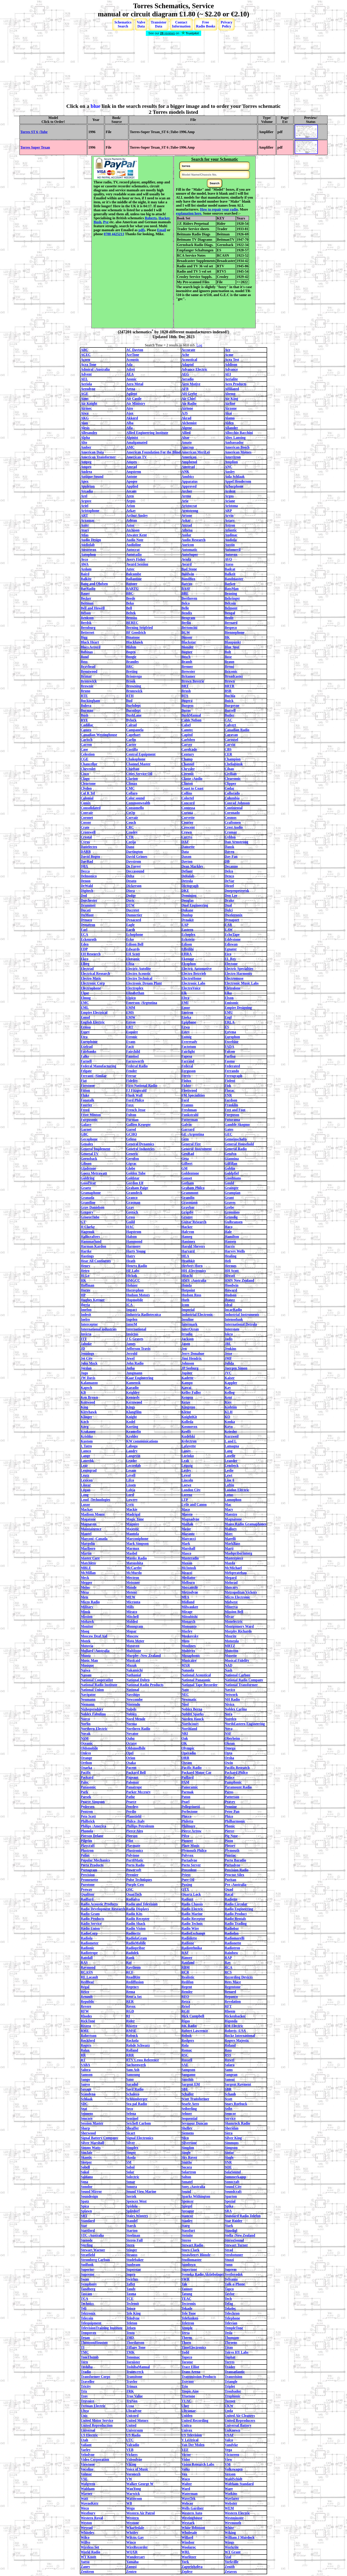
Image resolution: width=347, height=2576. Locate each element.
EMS (130, 1012)
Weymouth (233, 2523)
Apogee (131, 481)
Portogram (89, 1870)
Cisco (85, 774)
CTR (130, 837)
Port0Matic (134, 1860)
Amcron (187, 447)
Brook (130, 681)
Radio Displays (137, 1909)
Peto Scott (88, 1816)
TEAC (186, 2299)
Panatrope (134, 1787)
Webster (231, 2503)
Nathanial (133, 1675)
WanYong (133, 2489)
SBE (184, 2089)
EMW (130, 1017)
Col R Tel (88, 793)
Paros (229, 1792)
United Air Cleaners (240, 2415)
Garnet (86, 1129)
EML (85, 1007)
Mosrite (230, 1636)
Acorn (85, 359)
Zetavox (231, 2571)
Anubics (187, 476)
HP (83, 1295)
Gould (229, 1183)
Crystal (86, 837)
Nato (185, 1689)
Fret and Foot (235, 1110)
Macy (229, 1509)
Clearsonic (233, 778)
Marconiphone (137, 1538)
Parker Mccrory (138, 1792)
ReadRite (133, 1977)
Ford (185, 1100)
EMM (130, 1007)
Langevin (133, 1456)
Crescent (188, 827)
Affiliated (232, 389)
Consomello (135, 808)
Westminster (234, 2518)
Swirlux (132, 2279)
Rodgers (187, 2040)
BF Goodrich (136, 632)
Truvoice (87, 2401)
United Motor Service (97, 2420)
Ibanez (230, 1300)
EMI (185, 1003)
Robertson (88, 2035)
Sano (130, 2079)
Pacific (86, 1772)
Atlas (85, 535)
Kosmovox (189, 1426)
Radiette (231, 1899)
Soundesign (89, 2196)
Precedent (189, 1870)
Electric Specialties (239, 968)
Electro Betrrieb (193, 973)
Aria (184, 501)
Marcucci (188, 1538)
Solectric (132, 2177)
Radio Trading (236, 1923)
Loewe (186, 1485)
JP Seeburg (190, 1368)
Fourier (86, 1105)
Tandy (131, 2289)
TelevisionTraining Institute (101, 2328)
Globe (130, 1168)
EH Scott (133, 954)
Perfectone (189, 1811)
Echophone (134, 934)
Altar (185, 437)
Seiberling (189, 2108)
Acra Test (232, 359)
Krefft (186, 1431)
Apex (85, 481)
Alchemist (189, 423)
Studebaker (135, 2260)
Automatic (189, 549)
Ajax (129, 413)
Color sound (135, 798)
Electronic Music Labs (241, 983)
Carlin (131, 739)
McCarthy (134, 1568)
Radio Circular (236, 1904)
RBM (185, 1967)
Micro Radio (90, 1602)
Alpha (85, 437)
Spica (85, 2206)
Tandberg (88, 2289)
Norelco (230, 1719)
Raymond (88, 1967)
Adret (130, 369)
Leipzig (187, 1465)
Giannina (232, 1158)
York (185, 2562)
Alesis (85, 428)
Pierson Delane (92, 1836)
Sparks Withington (195, 2196)
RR (83, 2055)
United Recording (194, 2420)
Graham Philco (192, 1188)
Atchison (132, 530)
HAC (130, 1227)
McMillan (88, 1573)
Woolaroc (188, 2547)
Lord (130, 1495)
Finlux (186, 1080)
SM (128, 2162)
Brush (186, 691)
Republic (87, 2001)
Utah (84, 2440)
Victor (186, 2454)
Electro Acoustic (138, 973)
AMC (130, 447)
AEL (84, 379)
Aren (130, 496)
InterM (131, 1324)
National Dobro (138, 1680)
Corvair (132, 817)
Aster (85, 525)
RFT (228, 2006)
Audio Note (134, 540)
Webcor (187, 2503)
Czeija (131, 842)
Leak (185, 1461)
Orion (130, 1758)
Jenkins (230, 1348)
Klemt (186, 1412)
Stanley (187, 2221)
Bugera (187, 700)
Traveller (87, 2381)
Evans (130, 1042)
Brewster (188, 671)
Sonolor (86, 2186)
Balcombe (133, 574)
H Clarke (88, 1227)
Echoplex (188, 934)
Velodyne (87, 2454)
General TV (89, 1154)
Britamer (188, 676)
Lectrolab (133, 1465)
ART (84, 515)
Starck (131, 2225)
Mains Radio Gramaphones (245, 1524)
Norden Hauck (192, 1719)
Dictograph (190, 886)
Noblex (131, 1714)
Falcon (230, 1051)
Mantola (132, 1534)
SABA (85, 2065)
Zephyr (187, 2571)
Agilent (131, 394)
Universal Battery (238, 2425)
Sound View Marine (141, 2191)
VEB (129, 2450)
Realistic (188, 1977)
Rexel (185, 2006)
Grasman (133, 1202)
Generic (132, 1154)
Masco (186, 1553)
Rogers (86, 2045)
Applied (132, 486)
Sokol (85, 2172)
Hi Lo (85, 1275)
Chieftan (132, 769)
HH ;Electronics (193, 1270)
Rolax (85, 2050)
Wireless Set (90, 2547)
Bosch (186, 657)
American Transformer (98, 457)
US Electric (89, 2435)
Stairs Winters (137, 2216)
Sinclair (86, 2152)
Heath (130, 1261)
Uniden (187, 2415)
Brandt (186, 661)
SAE (184, 2065)
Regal (85, 1987)
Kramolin (133, 1431)
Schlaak (87, 2099)
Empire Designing (238, 1007)
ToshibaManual (138, 2367)
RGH (185, 2011)
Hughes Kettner (93, 1300)
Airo (129, 408)
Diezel (229, 886)
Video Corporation (95, 2459)
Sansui (230, 2079)
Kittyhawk (89, 1412)
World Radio (90, 2552)
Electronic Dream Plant (144, 983)
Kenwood (88, 1402)
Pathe (130, 1797)
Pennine (231, 1806)
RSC (185, 2055)
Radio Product (236, 1914)
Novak (85, 1733)
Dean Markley (192, 866)
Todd (185, 2352)
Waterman (189, 2493)
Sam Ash (132, 2070)
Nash (228, 1670)
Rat (129, 1962)
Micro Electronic (237, 1597)
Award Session (137, 564)
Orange (86, 1758)
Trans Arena (190, 2372)
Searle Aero (190, 2104)
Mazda (230, 1563)
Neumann (88, 1699)
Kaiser (230, 1378)
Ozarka (86, 1767)
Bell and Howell (92, 608)
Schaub (230, 2094)
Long (85, 1495)
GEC (228, 1134)
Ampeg (86, 462)
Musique (87, 1665)
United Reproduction (96, 2425)
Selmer (186, 2113)
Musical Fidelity (237, 1660)
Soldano (87, 2177)
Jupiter (187, 1373)
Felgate (86, 1071)
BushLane (133, 715)
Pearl (185, 1802)
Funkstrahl (189, 1115)
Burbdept (133, 705)
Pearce (131, 1802)
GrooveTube (90, 1217)
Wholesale (189, 2532)
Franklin (231, 1105)
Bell (129, 608)
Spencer (187, 2201)
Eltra (185, 998)
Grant (229, 1197)
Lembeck (232, 1465)
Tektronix (88, 2313)
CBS (228, 749)
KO (227, 1417)
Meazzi (186, 1573)
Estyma (230, 1032)
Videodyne (134, 2459)
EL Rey (230, 959)
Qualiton (87, 1894)
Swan (85, 2279)
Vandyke (231, 2445)
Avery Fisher (136, 559)
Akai (228, 413)
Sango (85, 2079)
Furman (132, 1119)
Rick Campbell (192, 2016)
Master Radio (136, 1558)
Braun (229, 661)
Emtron (187, 1012)
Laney (186, 1451)
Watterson (134, 2498)
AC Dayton (134, 350)
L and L (231, 1441)
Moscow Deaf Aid (94, 1636)
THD (130, 2337)
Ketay (186, 1402)
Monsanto (189, 1626)
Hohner (132, 1285)
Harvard (188, 1251)
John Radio (135, 1363)
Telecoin (87, 2318)
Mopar (131, 1631)
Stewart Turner (236, 2245)
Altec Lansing (235, 437)
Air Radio (189, 403)
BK (227, 637)
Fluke (85, 1095)
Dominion (189, 895)
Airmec (86, 408)
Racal (229, 1894)
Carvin (230, 744)
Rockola (132, 2040)
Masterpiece (234, 1558)
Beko (130, 603)
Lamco (86, 1451)
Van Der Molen (192, 2445)
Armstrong (189, 510)
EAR (228, 925)
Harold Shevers (193, 1246)
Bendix (186, 613)
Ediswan (231, 944)
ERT (129, 1027)
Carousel (231, 739)
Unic (84, 2415)
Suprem (231, 2269)
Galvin (186, 1124)
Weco (85, 2508)
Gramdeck (134, 1193)
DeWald (87, 886)
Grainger (232, 1188)
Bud (129, 700)
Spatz (85, 2201)
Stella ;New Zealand (240, 2235)
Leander (231, 1461)
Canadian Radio (237, 730)
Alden (229, 423)
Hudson (230, 1295)
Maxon (186, 1563)
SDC (84, 2104)
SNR (228, 2162)
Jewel (130, 1358)
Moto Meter (135, 1641)
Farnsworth (135, 1061)
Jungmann (134, 1373)
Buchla (230, 696)
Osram (186, 1763)
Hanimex (188, 1241)
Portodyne (232, 1865)
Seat (84, 2108)
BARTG (132, 588)
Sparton (231, 2196)
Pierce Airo (134, 1831)
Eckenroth (88, 939)
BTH (130, 696)
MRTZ (230, 1646)
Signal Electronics (139, 2138)
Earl (84, 929)
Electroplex (134, 988)
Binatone (133, 637)
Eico (228, 954)
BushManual (191, 715)
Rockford (88, 2040)
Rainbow (231, 1953)
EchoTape (232, 934)
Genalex (87, 1144)
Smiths (186, 2162)
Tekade (186, 2308)
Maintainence (91, 1529)
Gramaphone (91, 1193)
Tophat (230, 2357)
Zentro (131, 2571)
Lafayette (188, 1446)
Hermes (230, 1266)
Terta (185, 2333)
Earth (130, 929)
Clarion (132, 778)
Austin (230, 545)
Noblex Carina (236, 1709)
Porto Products (92, 1865)
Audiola (231, 540)
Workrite (232, 2547)
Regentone (233, 1987)
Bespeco (231, 627)
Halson (131, 1236)
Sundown (188, 2264)
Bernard (231, 623)
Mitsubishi (189, 1616)
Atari (85, 530)
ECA (84, 934)
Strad (229, 2250)
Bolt (228, 652)
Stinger (131, 2250)
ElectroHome (191, 978)
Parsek (86, 1797)
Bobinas (87, 652)
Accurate (188, 350)
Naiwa (85, 1670)
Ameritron (233, 457)
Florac (229, 1090)
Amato (186, 442)
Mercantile (189, 1587)
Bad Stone (189, 569)
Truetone (188, 2396)
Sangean (231, 2074)
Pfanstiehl (133, 1816)
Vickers (132, 2454)
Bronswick (89, 681)
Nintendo (133, 1704)
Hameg (186, 1236)
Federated (232, 1066)
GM (184, 1168)
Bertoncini (189, 627)
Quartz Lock (191, 1894)
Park (84, 1792)
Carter (131, 744)
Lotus (229, 1495)
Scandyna (88, 2094)
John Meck (89, 1363)
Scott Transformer (195, 2099)
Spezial (230, 2201)
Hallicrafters (90, 1236)
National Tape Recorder (199, 1685)
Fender (131, 1071)
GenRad (187, 1154)
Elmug (86, 998)
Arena (186, 496)
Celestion (87, 754)
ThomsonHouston (94, 2342)
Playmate (133, 1845)
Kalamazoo (89, 1383)
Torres (229, 2362)
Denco (229, 876)
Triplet (230, 2386)
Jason (185, 1344)
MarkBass (232, 1543)
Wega (130, 2508)
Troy (84, 2396)
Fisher (186, 1085)
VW (129, 2479)
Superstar (133, 2269)
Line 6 (229, 1480)
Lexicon (87, 1480)
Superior (87, 2269)
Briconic (231, 671)
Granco (132, 1197)
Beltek (131, 613)
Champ (187, 759)
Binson (186, 637)
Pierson (132, 1836)
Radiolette (189, 1938)
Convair (87, 813)
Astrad (186, 525)
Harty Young (136, 1251)
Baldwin (187, 574)
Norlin (85, 1724)
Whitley (132, 2532)
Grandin (188, 1197)
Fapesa (186, 1056)
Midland (188, 1602)
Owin (229, 1763)
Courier (187, 822)
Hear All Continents (96, 1261)
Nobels (131, 1709)
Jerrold (131, 1353)
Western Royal (92, 2518)
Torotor (187, 2362)
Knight (131, 1417)
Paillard (187, 1777)
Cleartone (88, 783)
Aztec (130, 569)
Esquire (132, 1032)
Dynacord (133, 920)
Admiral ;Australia (95, 369)
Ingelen (131, 1319)
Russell (186, 2060)
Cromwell (88, 832)
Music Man (89, 1660)
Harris (230, 1246)
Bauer (85, 593)
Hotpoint (188, 1290)
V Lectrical (190, 2440)
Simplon (187, 2147)
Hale (228, 1232)
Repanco (231, 1996)
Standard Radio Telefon (243, 2216)
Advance (231, 369)
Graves (230, 1202)
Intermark (189, 1324)
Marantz (188, 1534)
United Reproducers (240, 2420)
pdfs (142, 230)
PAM (185, 1782)
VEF (185, 2450)
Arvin (229, 515)
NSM (85, 1738)
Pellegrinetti (190, 1806)
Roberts (151, 218)
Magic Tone (135, 1519)
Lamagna (232, 1446)
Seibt (228, 2108)
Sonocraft (232, 2182)
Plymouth (232, 1850)
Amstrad (188, 467)
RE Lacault (89, 1977)
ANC (228, 467)
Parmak (187, 1792)
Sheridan (231, 2128)
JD (83, 1348)
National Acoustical (196, 1675)
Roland (230, 2045)
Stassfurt (188, 2230)
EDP (84, 949)
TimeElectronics (193, 2347)
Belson (86, 613)
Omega (230, 1748)
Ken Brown (89, 1397)
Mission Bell (234, 1612)
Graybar (188, 1207)
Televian (231, 2323)
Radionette (233, 1943)
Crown (186, 832)
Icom (185, 1305)
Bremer (187, 666)
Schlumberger (137, 2099)
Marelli (230, 1538)
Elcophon (188, 964)
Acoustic (132, 359)
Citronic (187, 774)
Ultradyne (133, 2411)
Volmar (86, 2474)
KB (83, 1392)
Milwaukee (189, 1607)
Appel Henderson (238, 481)
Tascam (86, 2294)
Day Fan (231, 856)
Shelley (186, 2128)
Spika (229, 2206)
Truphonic (233, 2396)
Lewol (186, 1475)
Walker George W (140, 2484)
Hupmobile (134, 1300)
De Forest (133, 866)
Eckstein (188, 939)
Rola (185, 2045)
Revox (131, 2006)
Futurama (232, 1119)
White (229, 2527)
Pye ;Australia (235, 1884)
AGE (84, 394)
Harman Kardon (93, 1246)
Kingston (188, 1407)
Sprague (187, 2211)
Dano (130, 847)
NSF (228, 1733)
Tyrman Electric (93, 2406)
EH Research (90, 954)
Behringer (232, 598)
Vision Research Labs (197, 2464)
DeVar (229, 881)
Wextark (188, 2523)
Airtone (187, 408)
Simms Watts (90, 2147)
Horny (85, 1290)
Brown (230, 681)
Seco (129, 2108)
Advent (86, 374)
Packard (87, 1777)
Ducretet (132, 910)
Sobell (85, 2167)
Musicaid (133, 1660)
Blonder (187, 647)
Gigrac (131, 1163)
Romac (186, 2050)
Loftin (229, 1485)
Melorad (231, 1582)
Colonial (87, 798)
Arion (130, 506)
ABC (84, 350)
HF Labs (132, 1270)
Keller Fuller (191, 1392)
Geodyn (230, 1154)
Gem (185, 1139)
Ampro (86, 467)
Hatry (130, 1256)
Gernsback (89, 1158)
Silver (130, 2143)
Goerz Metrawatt (94, 1173)
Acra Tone (88, 364)
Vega (228, 2450)
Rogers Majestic (237, 2040)
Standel (132, 2221)
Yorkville (231, 2562)
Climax (131, 783)
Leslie (229, 1470)
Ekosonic (133, 959)
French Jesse (135, 1110)
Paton (185, 1797)
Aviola (186, 559)
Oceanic (87, 1743)
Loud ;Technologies (95, 1499)
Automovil (233, 549)
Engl (228, 1017)
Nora (228, 1714)
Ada (129, 364)
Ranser (186, 1957)
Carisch (86, 739)
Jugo (84, 1373)
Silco (185, 2138)
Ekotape (187, 959)
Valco (229, 2440)
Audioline (133, 545)
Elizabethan (135, 993)
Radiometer (89, 1943)
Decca (85, 871)
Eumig (186, 1037)
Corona (187, 813)
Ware (229, 2489)
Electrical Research (95, 973)
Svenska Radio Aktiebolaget (202, 2274)
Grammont (189, 1193)
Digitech (87, 890)
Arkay (131, 510)
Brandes (132, 661)
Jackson (187, 1339)
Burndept (133, 710)
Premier (132, 1875)
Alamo (230, 418)
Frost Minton (91, 1115)
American (189, 457)
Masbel (131, 1553)
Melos (85, 1587)
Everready (189, 1042)
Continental (234, 808)
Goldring (87, 1178)
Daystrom (133, 861)
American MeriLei (195, 452)
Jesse (228, 1353)
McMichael (233, 1568)
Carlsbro (188, 739)
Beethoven (189, 598)
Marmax (132, 1548)
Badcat (230, 569)
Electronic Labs (193, 983)
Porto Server (191, 1865)
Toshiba (87, 2367)
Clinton (187, 783)
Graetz (86, 1188)
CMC (130, 788)
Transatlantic (235, 2372)
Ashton (131, 520)
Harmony (133, 1246)
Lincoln (187, 1480)
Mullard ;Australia (95, 1651)
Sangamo (188, 2074)
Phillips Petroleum (140, 1826)
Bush (97, 222)
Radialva (133, 1899)
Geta (185, 1158)
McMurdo (134, 1573)
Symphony (89, 2284)
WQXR (132, 2552)
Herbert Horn (192, 1266)
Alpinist (132, 437)
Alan (84, 423)
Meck (85, 1577)
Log (199, 345)
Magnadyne (190, 1519)
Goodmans (233, 1178)
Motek (85, 1641)
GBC (84, 1134)
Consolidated (90, 808)
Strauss (131, 2255)
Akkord (132, 418)
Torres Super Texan (35, 147)
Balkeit (230, 574)
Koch (85, 1422)
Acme (229, 355)
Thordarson (135, 2342)
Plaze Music (190, 1845)
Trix (84, 2391)
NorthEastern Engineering (245, 1724)
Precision (87, 1875)
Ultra (85, 2411)
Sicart (130, 2133)
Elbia (130, 964)
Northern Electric (94, 1728)
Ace (227, 350)
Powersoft (133, 1870)
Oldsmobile (89, 1748)
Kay (228, 1387)
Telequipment (91, 2323)
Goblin (230, 1168)
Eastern (187, 929)
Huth (185, 1300)
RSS (228, 2055)
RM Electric (234, 2026)
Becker (86, 598)
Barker (230, 584)
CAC (228, 720)
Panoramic (189, 1787)
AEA (130, 374)
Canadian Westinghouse (99, 735)
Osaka (131, 1763)
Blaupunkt (233, 642)
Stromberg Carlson (95, 2260)
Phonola (87, 1831)
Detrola (187, 881)
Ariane (230, 501)
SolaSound (233, 2172)
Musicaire (189, 1660)
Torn (84, 2362)
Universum (134, 2430)
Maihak (187, 1524)
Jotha (130, 1368)
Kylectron (189, 1441)
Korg (85, 1426)
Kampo (187, 1383)
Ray (228, 1962)
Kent (228, 1397)
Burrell (230, 710)
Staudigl (231, 2230)
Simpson (231, 2147)
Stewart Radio (192, 2245)
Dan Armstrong (236, 842)
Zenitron (87, 2571)
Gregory (87, 1212)
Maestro (231, 1514)
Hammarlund (91, 1241)
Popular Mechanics (95, 1860)
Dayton (187, 861)
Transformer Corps (95, 2376)
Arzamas (87, 520)
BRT (185, 686)
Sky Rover (189, 2157)
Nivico (229, 1704)
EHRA (186, 954)
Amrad (131, 467)
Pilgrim (86, 1841)
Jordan (86, 1368)
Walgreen (88, 2484)
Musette (231, 1655)
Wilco (85, 2537)
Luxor (85, 1504)
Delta (130, 876)
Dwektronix (234, 915)
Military (87, 1607)
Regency (132, 1987)
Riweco (131, 2026)
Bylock (131, 720)
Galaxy (86, 1124)
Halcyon (187, 1232)
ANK (185, 471)
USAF (229, 2435)
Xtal (228, 2557)
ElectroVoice (190, 988)
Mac (228, 1504)
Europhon (232, 1037)
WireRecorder (137, 2547)
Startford (88, 2230)
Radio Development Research (103, 1909)
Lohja (130, 1490)
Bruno (85, 691)
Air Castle (133, 398)
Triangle (231, 2381)
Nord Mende (135, 1719)
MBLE (86, 1568)
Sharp (85, 2128)
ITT (84, 1339)
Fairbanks (88, 1051)
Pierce (229, 1831)
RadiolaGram (136, 1938)
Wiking (230, 2532)
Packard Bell (136, 1772)
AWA (85, 564)
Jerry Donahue (192, 1353)
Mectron (132, 1577)
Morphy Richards (238, 1631)
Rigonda (231, 2021)
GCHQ (131, 1134)
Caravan (231, 735)
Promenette (89, 1880)
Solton (186, 2177)
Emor (185, 1007)
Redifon (187, 1982)
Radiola (86, 1938)
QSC (129, 1889)
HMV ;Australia (193, 1280)
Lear (84, 1465)
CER (228, 754)
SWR (185, 2279)
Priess (186, 1875)
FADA (229, 1046)
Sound (186, 2191)
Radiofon (232, 1933)
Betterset (87, 632)
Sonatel (187, 2182)
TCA (84, 2299)
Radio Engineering (239, 1909)
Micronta (133, 1602)
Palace (229, 1777)
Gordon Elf (134, 1183)
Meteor (131, 1592)
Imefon (86, 1309)
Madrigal (133, 1514)
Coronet (87, 817)
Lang (229, 1451)
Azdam (86, 569)
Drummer (88, 905)
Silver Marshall (92, 2143)
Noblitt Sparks (192, 1714)
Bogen (131, 652)
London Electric (237, 1490)
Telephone (232, 2318)
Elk (184, 993)
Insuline (187, 1319)
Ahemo (230, 394)
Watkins (231, 2493)
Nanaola (187, 1670)
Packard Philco (236, 1772)
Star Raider (233, 2221)
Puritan (230, 1880)
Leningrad (88, 1470)
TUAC (186, 2401)
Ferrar (131, 1076)
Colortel (187, 798)
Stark (229, 2225)
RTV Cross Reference (142, 2060)
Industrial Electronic (197, 1314)
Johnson (187, 1363)
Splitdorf (133, 2211)
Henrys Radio (136, 1266)
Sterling (87, 2245)
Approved (189, 486)
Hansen (230, 1241)
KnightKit (189, 1417)
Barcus (186, 584)
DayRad (87, 861)
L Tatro (86, 1446)
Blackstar (188, 642)
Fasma (230, 1061)
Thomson (232, 2337)
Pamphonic (233, 1782)
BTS (184, 696)
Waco (185, 2479)
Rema (130, 1992)
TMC (85, 2352)
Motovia (87, 1646)
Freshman (189, 1110)
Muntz (86, 1655)
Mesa (85, 1592)
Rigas (185, 2021)
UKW (229, 2406)
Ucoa (130, 2406)
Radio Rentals (235, 1918)
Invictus (132, 1334)
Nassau (86, 1675)
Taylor (230, 2294)
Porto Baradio (235, 1860)
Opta (228, 1753)
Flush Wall (134, 1095)
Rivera (86, 2026)
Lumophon (233, 1499)
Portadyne (189, 1860)
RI (128, 2016)
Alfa (129, 428)
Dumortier (134, 915)
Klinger (86, 1417)
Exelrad (87, 1046)
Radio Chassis (192, 1904)
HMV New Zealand (239, 1280)
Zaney (85, 2566)
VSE (84, 2479)
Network (231, 1694)
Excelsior (232, 1042)
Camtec (187, 730)
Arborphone (234, 486)
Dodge (131, 895)
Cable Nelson (191, 720)
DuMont (87, 915)
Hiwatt (230, 1275)
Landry (132, 1451)
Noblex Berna (191, 1709)
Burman (87, 710)
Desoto (131, 881)
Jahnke (86, 1344)
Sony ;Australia (193, 2186)
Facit (130, 1046)
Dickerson (133, 886)
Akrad (186, 418)
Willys (85, 2542)
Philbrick (88, 1821)
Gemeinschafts (236, 1139)
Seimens (87, 2113)
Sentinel (132, 2118)
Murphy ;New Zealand (143, 1655)
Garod (131, 1129)
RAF (185, 1953)
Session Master (92, 2123)
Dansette (188, 847)
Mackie (131, 1509)
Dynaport (232, 920)
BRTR (229, 686)
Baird (85, 574)
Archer (186, 491)
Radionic (87, 1948)
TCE (129, 2299)
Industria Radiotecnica (143, 1314)
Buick (229, 700)
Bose (228, 657)
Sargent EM (190, 2084)
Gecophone (89, 1139)
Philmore (188, 1826)
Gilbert (187, 1163)
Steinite (187, 2235)
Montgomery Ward (239, 1626)
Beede (130, 598)
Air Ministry (135, 403)
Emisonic (232, 1003)
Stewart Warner (93, 2250)
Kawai (186, 1387)
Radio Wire (190, 1928)
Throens (231, 2342)
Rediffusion (135, 1982)
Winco (131, 2542)
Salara (229, 2065)
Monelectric (234, 1621)
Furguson (232, 1115)
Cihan (229, 769)
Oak (184, 1738)
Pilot (129, 1841)
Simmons (232, 2143)
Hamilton (232, 1236)
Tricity (86, 2386)
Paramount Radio (238, 1787)
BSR (228, 691)
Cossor (86, 822)
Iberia (85, 1305)
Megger (86, 1582)
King (84, 1407)
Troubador (233, 2391)
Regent (186, 1987)
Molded (132, 1621)
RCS (228, 1972)
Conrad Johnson (237, 803)
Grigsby (187, 1212)
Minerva (231, 1607)
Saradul (132, 2084)
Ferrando (232, 1071)
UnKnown (232, 2430)
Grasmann (189, 1202)
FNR (228, 1095)
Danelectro (89, 847)
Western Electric (237, 2513)
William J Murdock (239, 2537)
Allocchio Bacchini (239, 433)
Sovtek (131, 2196)
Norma (131, 1724)
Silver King (233, 2138)
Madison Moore (93, 1514)
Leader (131, 1461)
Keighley (132, 1392)
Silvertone (189, 2143)
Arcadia (87, 491)
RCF (129, 1972)
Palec (85, 1782)
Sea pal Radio (136, 2104)
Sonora (131, 2186)
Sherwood (88, 2133)
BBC (129, 593)
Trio (184, 2386)
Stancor (187, 2216)
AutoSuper (189, 554)
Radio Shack (135, 1923)
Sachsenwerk (136, 2065)
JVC (228, 1373)
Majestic (132, 1529)
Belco (185, 603)
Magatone (88, 1519)
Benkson (87, 618)
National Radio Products (145, 1685)
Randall (87, 1957)
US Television (191, 2435)
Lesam (131, 1470)
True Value (134, 2396)
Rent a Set (134, 1996)
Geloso (131, 1139)
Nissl (185, 1704)
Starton (132, 2230)
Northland (189, 1728)
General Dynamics (140, 1144)
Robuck (132, 2035)
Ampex (131, 462)
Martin (86, 1553)
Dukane (187, 910)
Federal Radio (137, 1066)
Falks (85, 1056)
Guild (130, 1222)
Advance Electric (194, 369)
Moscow (132, 1636)
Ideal (228, 1305)
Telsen (131, 2328)
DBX (84, 866)
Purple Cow (135, 1884)
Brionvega (134, 676)
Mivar (229, 1616)
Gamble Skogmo (237, 1124)
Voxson (230, 2474)
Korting (132, 1426)
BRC (130, 666)
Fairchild (133, 1051)
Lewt (228, 1475)
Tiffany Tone (135, 2347)
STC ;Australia (92, 2235)
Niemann (87, 1704)
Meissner (133, 1582)
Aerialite (231, 379)
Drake (229, 900)
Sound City (233, 2186)
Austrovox (88, 549)
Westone (132, 2523)
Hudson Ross (191, 1295)
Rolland (132, 2050)
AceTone (132, 355)
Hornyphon (135, 1290)
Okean (230, 1743)
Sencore (87, 2118)
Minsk (85, 1612)
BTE (84, 696)
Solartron (188, 2172)
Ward (185, 2489)
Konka (230, 1422)
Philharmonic (235, 1821)
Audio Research (193, 540)
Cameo (86, 730)
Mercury (231, 1587)
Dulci (229, 910)
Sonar (130, 2182)
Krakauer (88, 1431)
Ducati (86, 910)
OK (184, 1743)
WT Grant (233, 2552)
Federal (187, 1066)
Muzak (131, 1665)
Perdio (131, 1811)
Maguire (132, 1524)
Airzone (231, 408)
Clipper (230, 783)
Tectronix (188, 2303)
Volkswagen (234, 2469)
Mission (86, 1616)
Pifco (185, 1836)
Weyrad (87, 2527)
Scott (228, 2099)
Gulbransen (234, 1222)
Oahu (130, 1738)
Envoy (131, 1022)
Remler (187, 1992)
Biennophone (235, 632)
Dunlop (187, 915)
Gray (130, 1207)
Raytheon (133, 1967)
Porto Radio (135, 1865)
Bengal (230, 613)
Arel (84, 496)
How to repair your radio (219, 209)
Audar (186, 535)
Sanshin (187, 2079)
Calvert (230, 725)
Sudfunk (87, 2264)
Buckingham (90, 700)
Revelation (233, 2001)
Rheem (230, 2011)
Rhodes (86, 2016)
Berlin (186, 623)
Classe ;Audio (191, 778)
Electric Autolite (138, 968)
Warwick (133, 2493)
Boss (84, 661)
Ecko (130, 939)
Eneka (186, 1017)
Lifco (130, 1480)
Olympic (188, 1748)
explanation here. (189, 213)
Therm (186, 2337)
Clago (85, 778)
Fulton (131, 1115)
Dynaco (86, 920)
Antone (131, 476)
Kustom (87, 1441)
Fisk (228, 1085)
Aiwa (85, 413)
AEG (185, 374)
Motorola (232, 1641)
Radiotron (232, 1948)
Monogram (134, 1626)
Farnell (86, 1061)
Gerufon (132, 1158)
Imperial (188, 1309)
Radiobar (232, 1928)
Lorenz (186, 1495)
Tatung (186, 2294)
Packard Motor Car (196, 1772)
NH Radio (232, 1699)
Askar (186, 520)
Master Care (90, 1558)
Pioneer (187, 1841)
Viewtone (87, 2464)
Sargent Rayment (238, 2084)
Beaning (231, 593)
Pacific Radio (191, 1767)
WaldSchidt (233, 2479)
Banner (131, 584)
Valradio (132, 2445)
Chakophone (135, 759)
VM (228, 2464)
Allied (186, 433)
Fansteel (132, 1056)
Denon (85, 881)
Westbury (88, 2513)
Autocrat (133, 549)
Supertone (189, 2269)
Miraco (131, 1612)
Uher (185, 2406)
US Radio (133, 2435)
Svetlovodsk (234, 2274)
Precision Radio (237, 1870)
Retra (185, 2001)
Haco (229, 1227)
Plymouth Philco (193, 1850)
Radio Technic (192, 1923)
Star (84, 2225)
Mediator (188, 1577)
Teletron (187, 2323)
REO (185, 1996)
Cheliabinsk (234, 764)
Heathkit (188, 1261)
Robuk (186, 2035)
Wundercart (135, 2557)
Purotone (87, 1884)
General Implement (95, 1149)
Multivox (188, 1651)
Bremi (229, 666)
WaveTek (188, 2498)
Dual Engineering (194, 905)
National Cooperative (97, 1680)
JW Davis (88, 1378)
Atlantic (231, 530)
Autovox (231, 554)
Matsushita (134, 1563)
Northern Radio (138, 1728)
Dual (228, 905)
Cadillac (87, 725)
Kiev (228, 1402)
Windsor (188, 2542)
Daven (229, 851)
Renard (230, 1992)
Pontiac (230, 1855)
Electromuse (234, 978)
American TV (136, 457)
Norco (85, 1719)
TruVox (132, 2401)
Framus (187, 1105)
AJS (184, 413)
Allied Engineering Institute (147, 433)
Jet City (87, 1358)
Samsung (133, 2074)
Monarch (188, 1621)
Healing (230, 1256)
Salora (85, 2070)
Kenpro (187, 1397)
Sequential (189, 2118)
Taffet (130, 2284)
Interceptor (89, 1324)
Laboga (132, 1446)
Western (132, 2518)
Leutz (85, 1475)
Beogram (188, 618)
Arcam (131, 491)
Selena (131, 2113)
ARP (228, 510)
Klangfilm (133, 1412)
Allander (231, 428)
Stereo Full (134, 2240)
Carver (186, 744)
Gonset (186, 1178)
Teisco (130, 2308)
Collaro (131, 793)
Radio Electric (192, 1909)
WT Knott (88, 2557)
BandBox (188, 579)
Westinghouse (191, 2518)
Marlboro (88, 1548)
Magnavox (88, 1524)
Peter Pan (232, 1811)
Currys (186, 837)
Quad (229, 1889)
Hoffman (87, 1285)
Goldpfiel (232, 1173)
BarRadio (88, 588)
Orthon (86, 1763)
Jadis (229, 1339)
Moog (85, 1631)
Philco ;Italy (135, 1821)
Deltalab (187, 876)
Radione (187, 1943)
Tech (228, 2299)
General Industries (140, 1149)
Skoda (131, 2157)
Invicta (86, 1334)
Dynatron (88, 925)
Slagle (229, 2157)
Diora (130, 890)
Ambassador (234, 442)
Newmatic (189, 1699)
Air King (231, 398)
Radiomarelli (234, 1938)
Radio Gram (90, 1914)
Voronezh (133, 2474)
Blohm (131, 647)
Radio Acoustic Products (99, 1904)
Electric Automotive (196, 968)
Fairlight (188, 1051)
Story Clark (190, 2250)
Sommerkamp (235, 2177)
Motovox (132, 1646)
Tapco (229, 2289)
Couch (131, 822)
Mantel (86, 1534)
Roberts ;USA (235, 2031)
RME (85, 2031)
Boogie (131, 657)
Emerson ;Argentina (141, 1003)
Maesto (187, 1514)
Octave (131, 1743)
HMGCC (133, 1280)
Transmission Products (198, 2376)
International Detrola (241, 1324)
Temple (187, 2328)
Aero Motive (190, 384)
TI (82, 2347)
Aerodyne (88, 389)
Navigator (88, 1694)
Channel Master (138, 764)
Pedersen (87, 1806)
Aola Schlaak (235, 476)
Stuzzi (229, 2260)
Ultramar (188, 2411)
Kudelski (188, 1436)
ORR (185, 1758)
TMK (130, 2352)
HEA (185, 1256)
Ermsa (86, 1027)
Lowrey (132, 1499)
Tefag (229, 2303)
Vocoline (87, 2469)
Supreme (87, 2274)
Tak (184, 2284)
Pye (106, 222)
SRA (228, 2211)
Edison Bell (134, 944)
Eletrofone (233, 988)
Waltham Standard (239, 2484)
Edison (186, 944)
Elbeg (85, 964)
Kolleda (187, 1422)
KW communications (142, 1441)
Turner (230, 2401)
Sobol (130, 2167)
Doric (130, 900)
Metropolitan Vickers (241, 1592)
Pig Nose (231, 1836)
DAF (185, 842)
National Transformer (241, 1685)
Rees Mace (233, 1982)
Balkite (86, 579)
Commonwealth (138, 803)
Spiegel (186, 2206)
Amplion (231, 462)
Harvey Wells (235, 1251)
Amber (86, 447)
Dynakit (187, 920)
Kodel (130, 1422)
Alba (129, 423)
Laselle (230, 1456)
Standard (88, 2221)
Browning (133, 686)
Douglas (187, 900)
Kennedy (133, 1397)
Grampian (232, 1193)
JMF (228, 1358)
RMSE (131, 2031)
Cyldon (230, 837)
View (228, 2459)
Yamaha (132, 2562)
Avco (84, 559)
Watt (84, 2498)
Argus (130, 501)
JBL (228, 1344)
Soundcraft (233, 2191)
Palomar (132, 1782)
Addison (231, 364)
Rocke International (240, 2035)
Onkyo (86, 1753)
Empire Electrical (94, 1012)
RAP (228, 1957)
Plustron (87, 1850)
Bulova (86, 705)
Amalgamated (136, 442)
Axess (229, 564)
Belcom (230, 603)
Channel (187, 764)
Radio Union (90, 1928)
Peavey (230, 1802)
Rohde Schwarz (138, 2045)
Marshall (188, 1548)
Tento (130, 2333)
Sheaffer (132, 2128)
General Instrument (196, 1149)
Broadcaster (234, 676)
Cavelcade (189, 749)
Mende (131, 1587)
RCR (185, 1972)
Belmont (231, 608)
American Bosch (237, 447)
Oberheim (232, 1738)
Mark (185, 1543)
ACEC (86, 355)
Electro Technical (139, 978)
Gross (130, 1217)
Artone (186, 515)
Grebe (229, 1207)
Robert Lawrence (194, 2031)
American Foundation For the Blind (153, 452)
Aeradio (187, 379)
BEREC (132, 623)
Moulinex (188, 1646)
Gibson (86, 1163)
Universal (88, 2430)
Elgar (85, 993)
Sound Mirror (91, 2191)
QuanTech (134, 1894)
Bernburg (88, 627)
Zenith (230, 2566)
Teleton (131, 2323)
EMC (85, 1003)
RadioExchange (193, 1933)
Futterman (189, 1119)
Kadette (187, 1378)
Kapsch (86, 1387)
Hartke (86, 1251)
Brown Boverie (192, 681)
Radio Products (92, 1918)
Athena (187, 530)
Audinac (231, 535)
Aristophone (90, 510)
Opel (129, 1753)
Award (186, 564)
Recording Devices (239, 1977)
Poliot (85, 1855)
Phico (229, 1816)
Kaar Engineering (139, 1378)
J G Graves (134, 1339)
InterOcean (190, 1329)
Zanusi (131, 2566)
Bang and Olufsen (94, 584)
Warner (86, 2493)
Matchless (88, 1563)
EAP (185, 925)
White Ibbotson (193, 2527)
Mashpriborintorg (238, 1553)
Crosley (132, 832)
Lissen (131, 1485)
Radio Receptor (193, 1918)
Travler (131, 2381)
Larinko (187, 1456)
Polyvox (187, 1855)
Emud (85, 1017)
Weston (86, 2523)
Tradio (86, 2372)
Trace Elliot (190, 2367)
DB (227, 861)
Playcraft (87, 1845)
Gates (229, 1129)
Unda (229, 2411)
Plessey (230, 1845)
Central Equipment (141, 754)
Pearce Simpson (93, 1802)
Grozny (187, 1217)
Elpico (131, 998)
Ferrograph (233, 1076)
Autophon (88, 554)
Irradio (187, 1334)
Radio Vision (136, 1928)
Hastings (87, 1256)
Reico (85, 1992)
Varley (86, 2450)
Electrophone (91, 988)
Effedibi (187, 949)
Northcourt (190, 1724)
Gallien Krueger (138, 1124)
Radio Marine (192, 1914)
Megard (231, 1577)
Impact (131, 1309)
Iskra (229, 1334)
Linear (86, 1485)
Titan (229, 2347)
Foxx (130, 1105)
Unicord (132, 2415)
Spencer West (136, 2201)
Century (187, 754)
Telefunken (189, 2318)
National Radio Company (244, 1680)
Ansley (230, 471)
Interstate (232, 1329)
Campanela (134, 730)
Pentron (87, 1811)
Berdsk (86, 623)
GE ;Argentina (192, 1134)
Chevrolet (88, 769)
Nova (229, 1728)
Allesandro (89, 433)
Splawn (86, 2211)
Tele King (133, 2313)
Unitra (186, 2425)
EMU (229, 1012)
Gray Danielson (92, 1207)
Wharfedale (135, 2527)
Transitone (134, 2376)
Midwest (231, 1602)
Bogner (187, 652)
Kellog (229, 1392)
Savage (86, 2089)
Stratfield (88, 2255)
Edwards (133, 949)
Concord (188, 803)
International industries (98, 1329)
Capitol (187, 735)
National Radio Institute (99, 1685)
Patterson (232, 1797)
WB (129, 2503)
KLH (229, 1412)
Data (185, 851)
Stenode (87, 2240)
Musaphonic (190, 1655)
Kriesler (231, 1431)
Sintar (229, 2152)
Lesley (186, 1470)
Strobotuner (234, 2255)
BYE (84, 720)
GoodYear (88, 1183)
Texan (85, 2337)
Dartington (134, 851)
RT (83, 2060)
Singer (131, 2152)
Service (230, 2118)
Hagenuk (87, 1232)
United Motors (137, 2420)
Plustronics (134, 1850)
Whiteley (87, 2532)
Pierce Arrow (191, 1831)
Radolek (132, 1953)
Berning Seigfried (139, 627)
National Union (92, 1689)
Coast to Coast (192, 788)
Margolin (88, 1543)
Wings (229, 2542)
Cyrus (85, 842)
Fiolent (230, 1080)
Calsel (186, 725)
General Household (239, 1144)
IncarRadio (233, 1309)
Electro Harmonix (238, 973)
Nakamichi (134, 1670)
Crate (85, 827)
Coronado (232, 813)
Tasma (131, 2294)
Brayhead (88, 666)
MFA (185, 1597)
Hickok (131, 1275)
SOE (228, 2167)
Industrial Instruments (242, 1314)
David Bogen (90, 856)
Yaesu (85, 2562)
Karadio (132, 1387)
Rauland (188, 1962)
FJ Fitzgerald (136, 1090)
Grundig (231, 1217)
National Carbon (237, 1675)
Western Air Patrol (140, 2513)
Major (186, 1529)
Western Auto (191, 2513)
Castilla (132, 749)
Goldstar (132, 1178)
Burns (186, 710)
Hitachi (187, 1275)
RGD (130, 2011)
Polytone (132, 1855)
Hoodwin (231, 1285)
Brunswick (134, 691)
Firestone (88, 1085)
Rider (130, 2021)
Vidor (185, 2459)
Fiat (84, 1080)
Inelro (85, 1319)
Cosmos (230, 817)
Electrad (87, 968)
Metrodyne (189, 1592)
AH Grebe (189, 394)
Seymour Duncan (194, 2123)
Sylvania (231, 2279)
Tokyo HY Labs (236, 2352)
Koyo (229, 1426)
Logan (85, 1490)
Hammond (134, 1241)
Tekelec (230, 2308)
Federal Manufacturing (98, 1066)
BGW (185, 632)
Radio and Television (142, 1904)
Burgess (187, 705)
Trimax (131, 2386)
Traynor (187, 2381)
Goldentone (190, 1173)
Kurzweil (232, 1436)
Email (161, 230)
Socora (186, 2167)
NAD (228, 1665)
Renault (87, 1996)
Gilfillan (231, 1163)
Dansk (229, 847)
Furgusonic (89, 1119)
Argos (229, 496)
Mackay (87, 1509)
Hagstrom (133, 1232)
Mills (130, 1607)
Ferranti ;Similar (94, 1076)
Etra (84, 1037)
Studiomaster (191, 2260)
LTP (184, 1499)
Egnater (231, 949)
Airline (230, 403)
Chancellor (89, 764)
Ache (185, 355)
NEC (185, 1694)
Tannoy (187, 2289)
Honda (186, 1285)
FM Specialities (193, 1095)
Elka (228, 993)
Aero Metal (134, 384)
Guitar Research (193, 1222)
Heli (228, 1261)
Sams (229, 2070)
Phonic (230, 1826)
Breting (131, 671)
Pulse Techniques (139, 1880)
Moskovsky (190, 1636)
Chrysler (188, 769)
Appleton (87, 486)
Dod (84, 895)
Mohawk (87, 1621)
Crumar (231, 832)
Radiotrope (89, 1953)
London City (191, 1490)
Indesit (86, 1314)
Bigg (84, 637)
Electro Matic (91, 978)
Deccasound (135, 871)
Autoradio (134, 554)
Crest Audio (234, 827)
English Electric (93, 1022)
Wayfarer (232, 2498)
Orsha (229, 1758)
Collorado (232, 793)
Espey (85, 1032)
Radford (87, 1899)
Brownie (87, 686)
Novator (132, 1733)
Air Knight (89, 403)
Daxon (186, 856)
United (131, 2425)
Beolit (229, 618)
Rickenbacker (235, 2016)
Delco (229, 871)
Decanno (231, 866)
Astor (130, 525)
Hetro (85, 1270)
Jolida (229, 1363)
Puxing (186, 1884)
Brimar (86, 676)
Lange (85, 1456)
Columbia (232, 798)
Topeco (186, 2357)
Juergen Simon (236, 1368)
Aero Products (236, 384)
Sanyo (85, 2084)
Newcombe (134, 1699)
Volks (185, 2469)
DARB (86, 851)
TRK (130, 2391)
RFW (85, 2011)
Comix (86, 803)
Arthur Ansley (137, 515)
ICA (129, 1305)
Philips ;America (93, 1826)
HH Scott (232, 1270)
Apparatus (189, 481)
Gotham (187, 1183)
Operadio (188, 1753)
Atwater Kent (136, 535)
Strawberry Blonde (195, 2255)
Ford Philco (135, 1100)
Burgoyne (232, 705)
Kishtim (231, 1407)
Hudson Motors (138, 1295)
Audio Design (91, 540)
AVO (228, 559)
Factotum (188, 1046)
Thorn (186, 2342)
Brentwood (89, 671)
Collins (186, 793)
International (136, 1329)
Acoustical (189, 359)
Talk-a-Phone (235, 2284)
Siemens (187, 2133)
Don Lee (231, 895)
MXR (185, 1665)
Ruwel (229, 2060)
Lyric (130, 1504)
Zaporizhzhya (191, 2566)
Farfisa (230, 1056)
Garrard (188, 1129)
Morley (187, 1631)
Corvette (188, 817)
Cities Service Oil (139, 774)
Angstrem (133, 471)
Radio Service (91, 1923)
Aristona (231, 506)
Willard (187, 2537)
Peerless (132, 1806)
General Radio (236, 1149)
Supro (130, 2274)
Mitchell (132, 1616)
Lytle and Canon (194, 1504)
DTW (130, 905)
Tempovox (88, 2333)
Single (186, 2152)
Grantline (88, 1202)
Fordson (231, 1100)
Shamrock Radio (237, 2123)
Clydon (86, 788)
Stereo (186, 2240)
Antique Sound (92, 476)
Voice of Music (137, 2469)
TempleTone (234, 2328)
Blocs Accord (90, 647)
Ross (228, 2050)
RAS (84, 1962)
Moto (185, 1641)
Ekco (84, 959)
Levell (130, 1475)
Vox (184, 2474)
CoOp (130, 813)
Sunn (229, 2264)
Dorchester (89, 900)
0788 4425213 (114, 234)
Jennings (87, 1353)
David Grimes (136, 856)
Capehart (133, 735)
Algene (186, 428)
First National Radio (141, 1085)
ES (227, 1027)
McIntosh (188, 1568)
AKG (85, 418)
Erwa (185, 1027)
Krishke (87, 1436)
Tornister (133, 2362)
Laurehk (87, 1461)
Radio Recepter (138, 1918)
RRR (130, 2055)
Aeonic (131, 379)
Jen (184, 1348)
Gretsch (132, 1212)
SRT (84, 2216)
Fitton (85, 1090)
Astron (230, 525)
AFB (185, 389)
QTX (185, 1889)
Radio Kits (134, 1914)
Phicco (186, 1816)
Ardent (230, 491)
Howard (231, 1290)
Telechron (232, 2313)
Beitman (87, 603)
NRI (184, 1733)
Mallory (231, 1529)
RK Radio (189, 2026)
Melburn (188, 1582)
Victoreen (232, 2454)
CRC (130, 827)
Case (84, 749)
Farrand (187, 1061)
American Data (92, 452)
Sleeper (86, 2162)
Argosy (86, 501)
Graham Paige (137, 1188)
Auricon (187, 545)
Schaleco (132, 2094)
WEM (229, 2508)
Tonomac (133, 2357)
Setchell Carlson (138, 2123)
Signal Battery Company (99, 2138)
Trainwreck (135, 2372)
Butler (229, 715)
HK (83, 1280)
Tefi (83, 2308)
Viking (131, 2464)
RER (130, 2001)
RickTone (88, 2021)
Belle (185, 608)
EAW (229, 929)
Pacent (131, 1767)
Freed (85, 1110)
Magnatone (233, 1519)
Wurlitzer (188, 2557)
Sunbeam (133, 2264)
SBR (228, 2089)
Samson (86, 2074)
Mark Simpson (137, 1543)
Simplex (132, 2147)
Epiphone (188, 1022)
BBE (185, 593)
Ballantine (134, 579)
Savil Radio (135, 2089)
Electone (231, 964)
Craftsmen (233, 822)
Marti (229, 1548)
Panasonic (88, 1787)
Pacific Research (237, 1767)
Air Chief (188, 398)
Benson (131, 618)
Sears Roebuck (236, 2104)
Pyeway (86, 1889)
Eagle (130, 925)
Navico (230, 1689)
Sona (84, 2182)
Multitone (133, 1651)
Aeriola (86, 384)
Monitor (87, 1626)
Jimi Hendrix (191, 1358)
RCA (228, 1967)
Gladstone (88, 1168)
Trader (230, 2367)
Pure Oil (187, 1880)
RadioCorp (89, 1933)
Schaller (187, 2094)
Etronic (131, 1037)
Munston (231, 1651)
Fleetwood (189, 1090)
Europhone (89, 1042)
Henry (85, 1266)
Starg (185, 2225)
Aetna (130, 389)
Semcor (230, 2113)
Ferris (186, 1076)
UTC (130, 2440)
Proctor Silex (234, 1875)
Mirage (187, 1612)
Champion (233, 759)
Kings (130, 1407)
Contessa (188, 808)
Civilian (231, 774)
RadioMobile (136, 1943)
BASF (186, 588)
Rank (130, 1957)
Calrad (131, 725)
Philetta (187, 1821)
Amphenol (189, 462)
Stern (130, 2245)
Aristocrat (189, 506)
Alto (84, 442)
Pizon (229, 1841)
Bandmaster (234, 579)
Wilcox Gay (135, 2537)
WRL (185, 2552)
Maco (185, 1509)
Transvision (233, 2376)
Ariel (84, 506)
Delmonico (89, 876)
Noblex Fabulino (93, 1714)
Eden (85, 944)
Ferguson (188, 1071)
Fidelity (132, 1080)
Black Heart (90, 642)
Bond (85, 657)
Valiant (86, 2445)
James (131, 1344)
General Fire (191, 1144)
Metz (84, 1597)
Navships (133, 1694)
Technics (87, 2303)
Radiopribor (135, 1948)
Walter (186, 2484)
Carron (86, 744)
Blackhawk (134, 642)
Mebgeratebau (236, 1573)
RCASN (87, 1972)
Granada (87, 1197)
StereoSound (234, 2240)
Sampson (188, 2070)
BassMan (232, 588)
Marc (229, 1534)
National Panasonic (196, 1680)
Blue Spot (232, 647)
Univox (186, 2430)
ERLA (229, 1022)
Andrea (86, 471)
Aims (85, 398)
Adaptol (187, 364)
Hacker (163, 218)
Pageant (132, 1777)
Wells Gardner (192, 2508)
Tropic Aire (190, 2391)
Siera (229, 2133)
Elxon (229, 998)
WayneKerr (89, 2503)
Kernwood (134, 1402)
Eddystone (233, 939)
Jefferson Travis (138, 1348)
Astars (229, 520)
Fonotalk (87, 1100)
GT (83, 1222)
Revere (86, 2006)
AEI (228, 374)
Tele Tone (188, 2313)
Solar (130, 2172)
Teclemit (132, 2303)
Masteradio (190, 1558)
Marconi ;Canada (94, 1538)
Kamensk (133, 1383)
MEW (130, 1597)
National (132, 1689)
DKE (185, 890)
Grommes (232, 1212)
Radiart (187, 1899)
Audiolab (87, 545)
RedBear (87, 1982)
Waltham (87, 2489)
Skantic (86, 2157)
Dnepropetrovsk (237, 890)
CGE (84, 759)
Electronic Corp (93, 983)
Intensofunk (234, 1319)
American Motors (238, 452)
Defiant (187, 871)
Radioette (133, 1933)
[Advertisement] (173, 70)
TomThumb (89, 2357)
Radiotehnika (191, 1948)
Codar (229, 788)
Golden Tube (136, 1173)
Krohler (132, 1436)
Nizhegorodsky (92, 1709)
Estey (185, 1032)
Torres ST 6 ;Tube (34, 132)
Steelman (133, 2235)
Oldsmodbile (135, 1748)
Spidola (132, 2206)
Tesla (228, 2333)
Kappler (231, 1383)
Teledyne (133, 2318)
